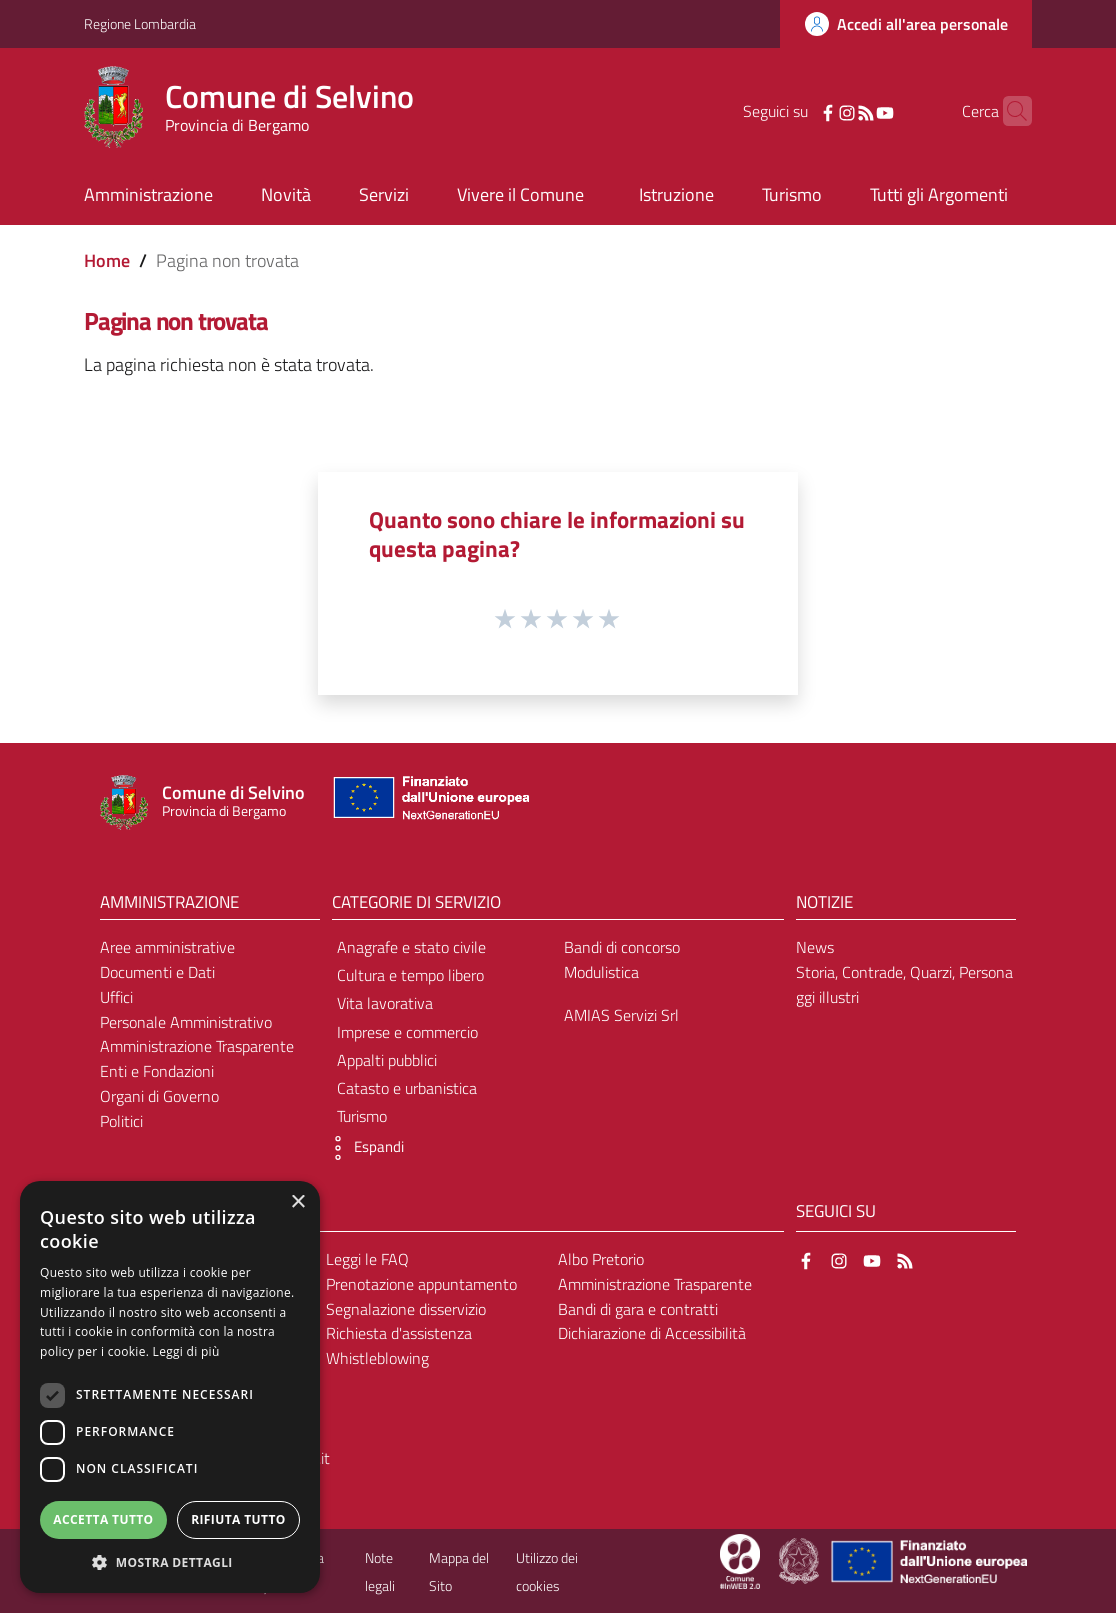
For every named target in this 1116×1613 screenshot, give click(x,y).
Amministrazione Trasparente (197, 1046)
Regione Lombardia (140, 23)
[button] (363, 1148)
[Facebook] (797, 111)
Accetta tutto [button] (103, 1519)
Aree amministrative (167, 947)
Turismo (362, 1116)
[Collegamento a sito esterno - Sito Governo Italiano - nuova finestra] (800, 1560)
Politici (121, 1121)
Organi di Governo (159, 1096)
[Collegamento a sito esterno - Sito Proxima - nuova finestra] (740, 1560)
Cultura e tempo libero (410, 975)
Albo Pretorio (601, 1259)
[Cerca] (1008, 111)
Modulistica (601, 972)
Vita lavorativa (385, 1003)
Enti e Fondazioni (157, 1071)
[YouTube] (854, 111)
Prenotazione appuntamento (421, 1284)
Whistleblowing (377, 1358)
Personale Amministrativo (186, 1022)
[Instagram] (816, 111)
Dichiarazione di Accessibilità (652, 1333)
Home (107, 260)
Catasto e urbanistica (407, 1088)
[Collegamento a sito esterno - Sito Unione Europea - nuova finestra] (429, 802)
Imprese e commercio (407, 1032)
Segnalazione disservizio (406, 1309)
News (815, 947)
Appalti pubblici (387, 1060)
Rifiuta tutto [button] (238, 1519)
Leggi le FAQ (367, 1259)
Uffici (116, 997)
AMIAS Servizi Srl (621, 1015)
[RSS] (835, 111)
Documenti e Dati (157, 972)
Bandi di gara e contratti (638, 1309)
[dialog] (170, 1387)
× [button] (297, 1202)
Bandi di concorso (622, 947)
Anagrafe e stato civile (411, 947)
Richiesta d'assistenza (399, 1333)
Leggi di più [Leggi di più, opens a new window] (186, 1351)
